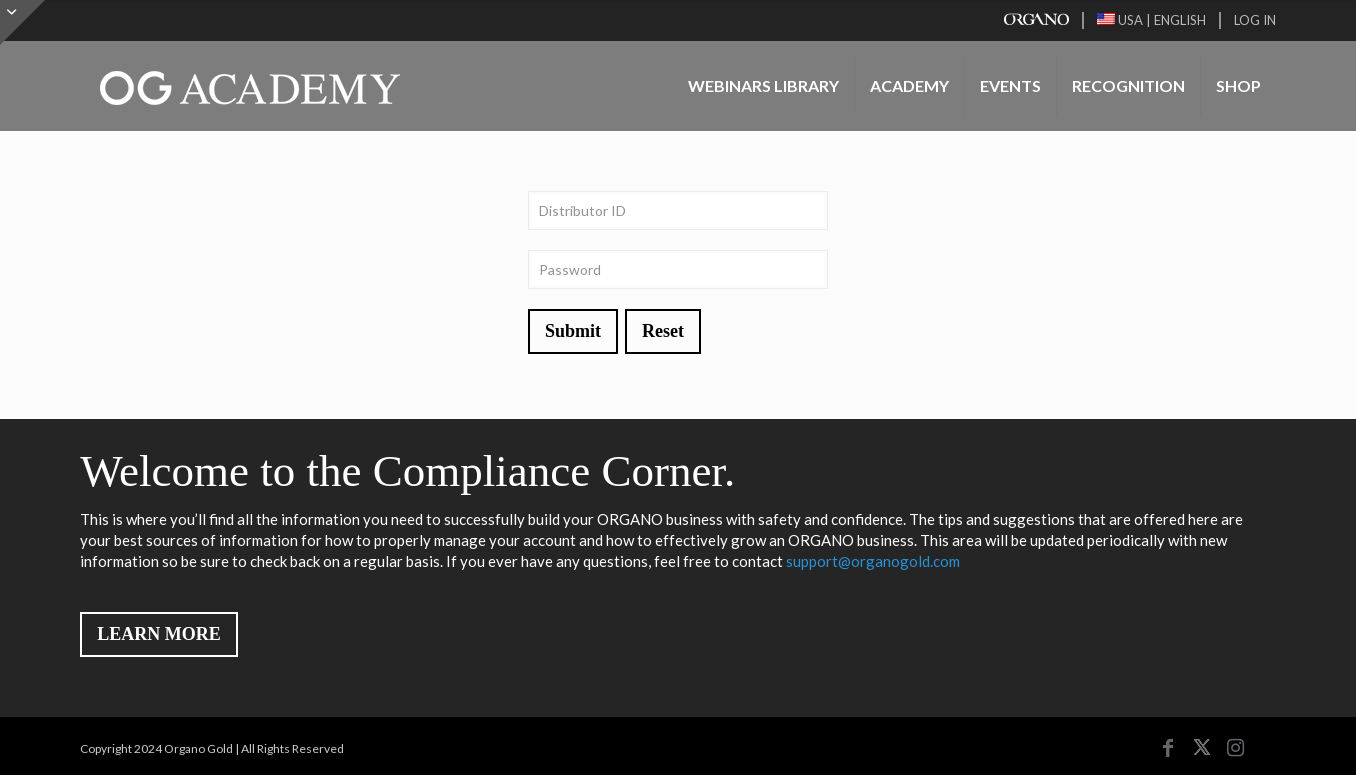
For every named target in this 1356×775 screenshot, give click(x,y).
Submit (573, 331)
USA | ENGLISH (1151, 20)
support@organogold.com (873, 561)
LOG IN (1255, 20)
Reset (663, 331)
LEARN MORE (159, 634)
